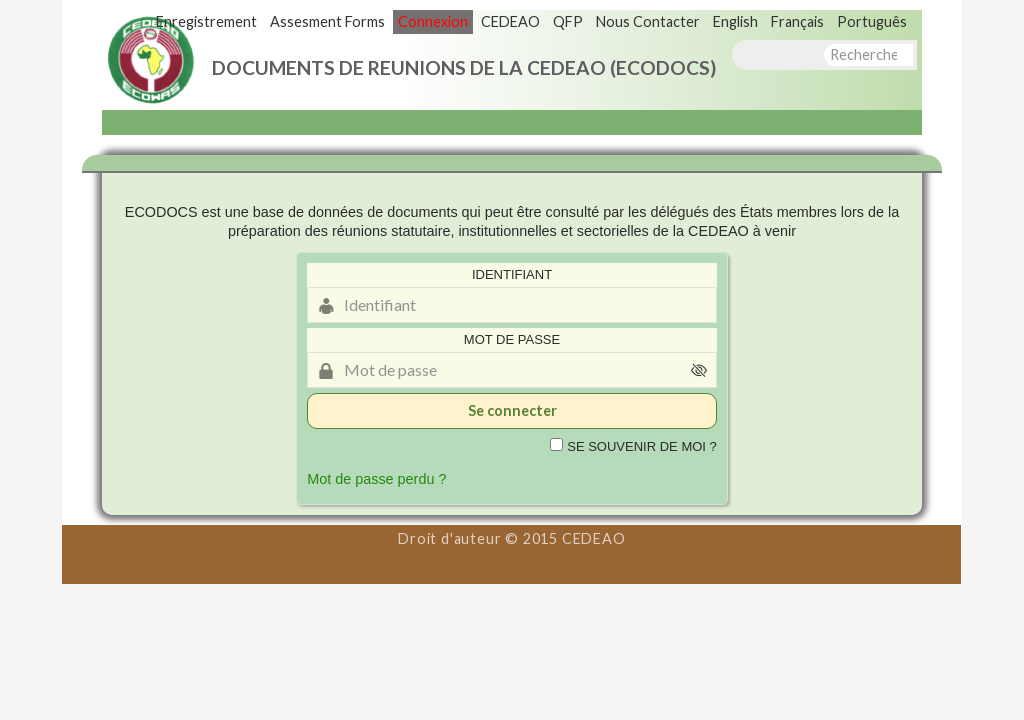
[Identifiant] (512, 305)
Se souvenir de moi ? (642, 446)
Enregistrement (206, 21)
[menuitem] (735, 22)
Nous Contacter (648, 21)
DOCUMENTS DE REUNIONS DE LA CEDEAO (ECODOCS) (464, 67)
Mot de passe (512, 339)
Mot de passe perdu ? (376, 479)
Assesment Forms (327, 21)
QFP (568, 21)
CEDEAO (510, 21)
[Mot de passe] (512, 370)
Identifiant (512, 274)
